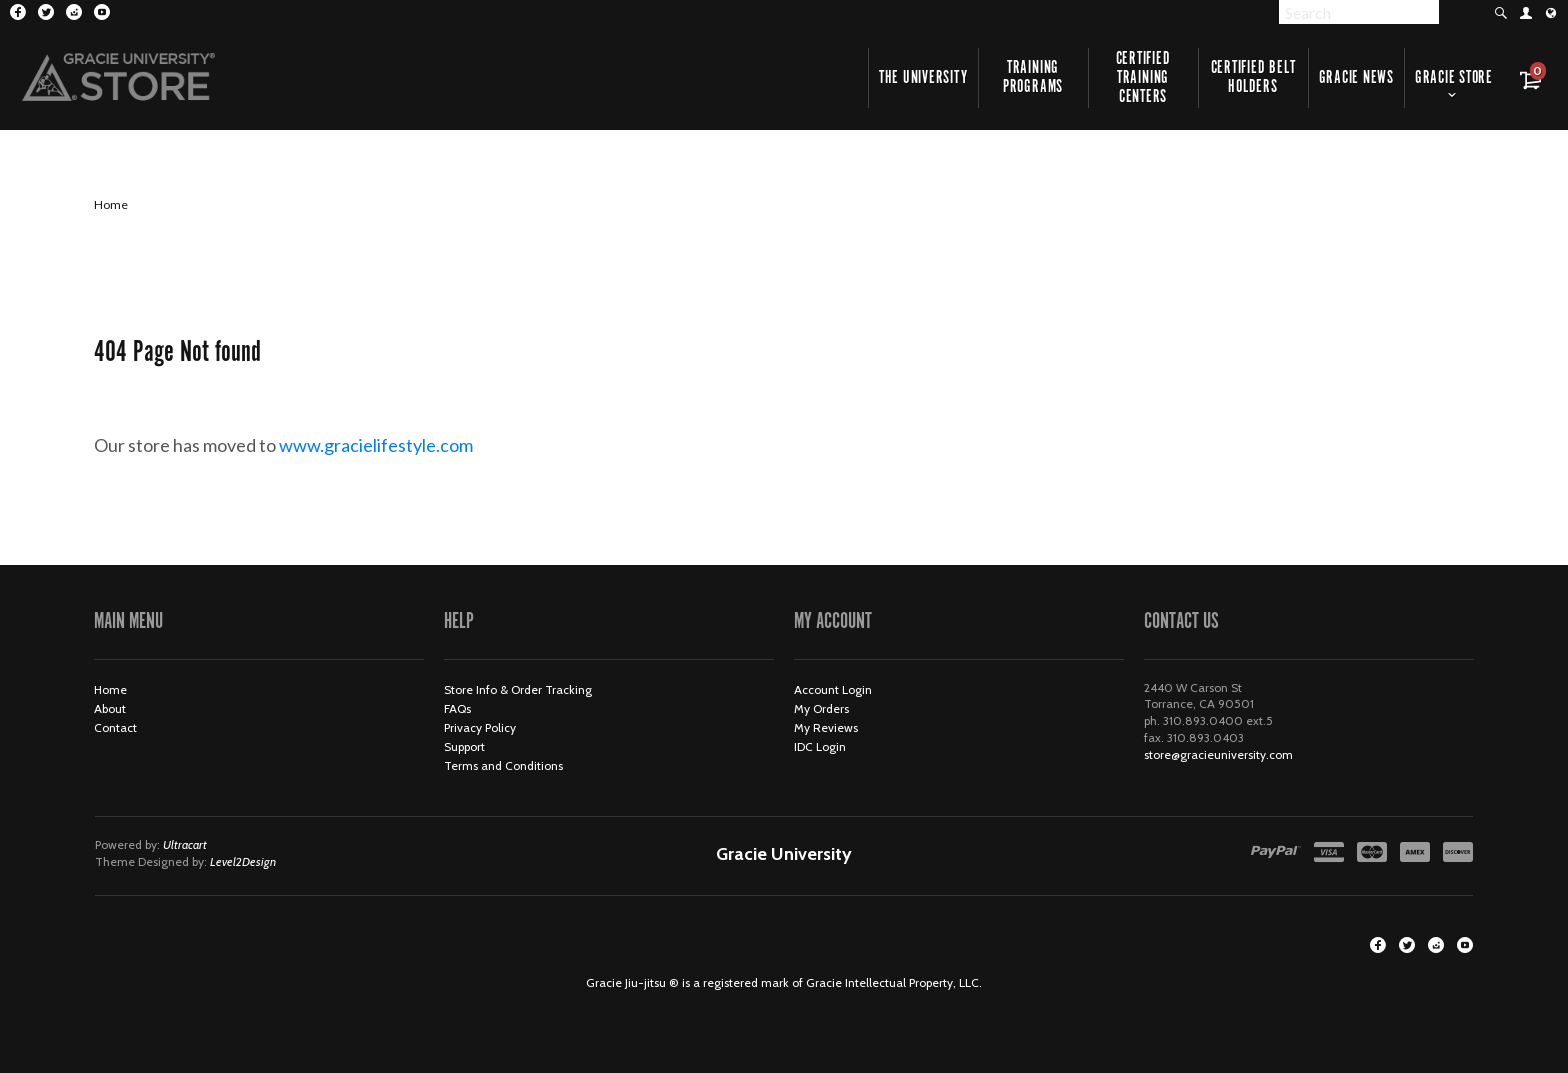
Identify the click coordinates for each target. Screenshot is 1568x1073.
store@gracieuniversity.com (1218, 754)
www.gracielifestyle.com (392, 445)
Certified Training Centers (1143, 78)
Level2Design (243, 861)
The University (923, 78)
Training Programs (1033, 77)
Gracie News (1356, 78)
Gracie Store (1454, 78)
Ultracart (185, 844)
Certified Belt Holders (1253, 77)
